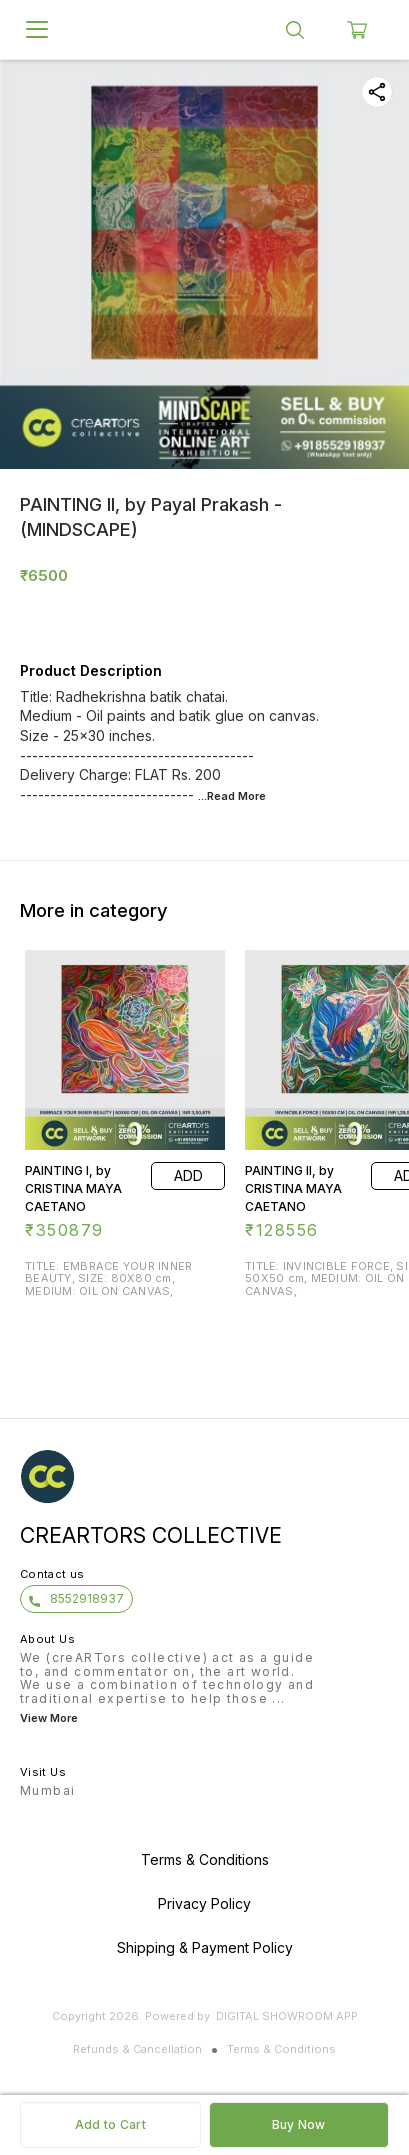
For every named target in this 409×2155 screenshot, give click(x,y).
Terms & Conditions (281, 2049)
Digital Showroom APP (287, 2016)
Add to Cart (110, 2124)
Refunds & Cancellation (137, 2049)
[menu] (37, 30)
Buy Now (299, 2124)
